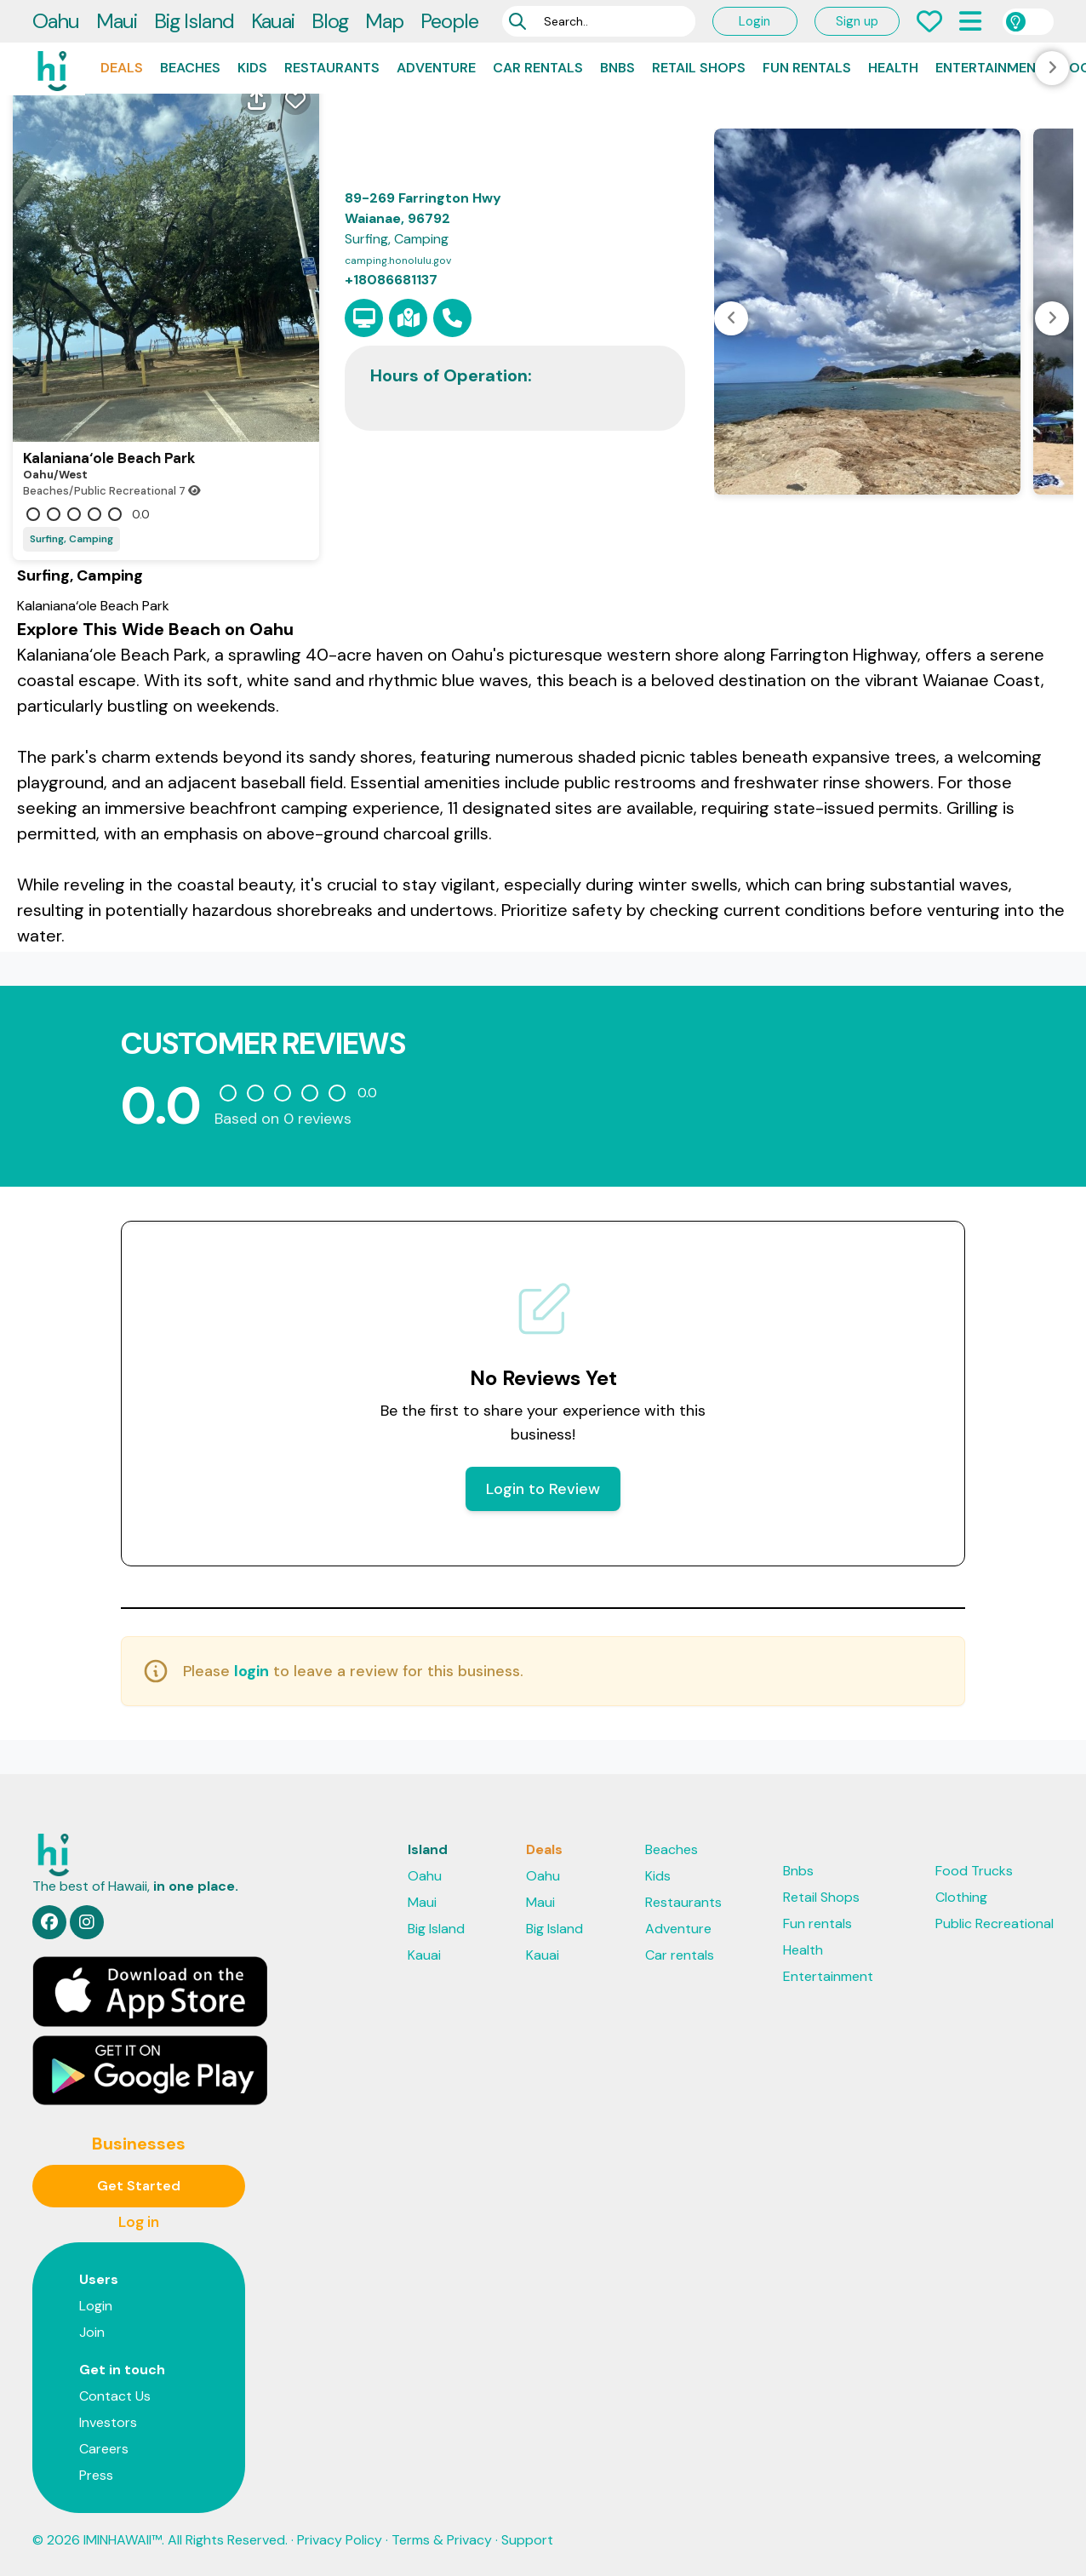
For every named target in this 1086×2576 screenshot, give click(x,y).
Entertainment (989, 68)
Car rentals (538, 68)
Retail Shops (699, 68)
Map (384, 21)
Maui (116, 21)
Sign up (857, 21)
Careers (104, 2449)
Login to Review (543, 1489)
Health (893, 68)
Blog (330, 21)
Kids (252, 68)
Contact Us (115, 2396)
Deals (121, 68)
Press (96, 2475)
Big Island (194, 21)
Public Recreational (994, 1923)
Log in (138, 2221)
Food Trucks (974, 1871)
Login (754, 21)
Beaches (190, 68)
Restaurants (332, 68)
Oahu (55, 21)
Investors (108, 2422)
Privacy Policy (339, 2540)
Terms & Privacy (442, 2540)
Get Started (138, 2186)
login (251, 1671)
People (449, 21)
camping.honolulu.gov (398, 260)
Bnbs (617, 68)
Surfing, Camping (71, 539)
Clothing (961, 1897)
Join (92, 2332)
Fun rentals (807, 68)
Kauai (272, 21)
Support (527, 2540)
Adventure (436, 68)
